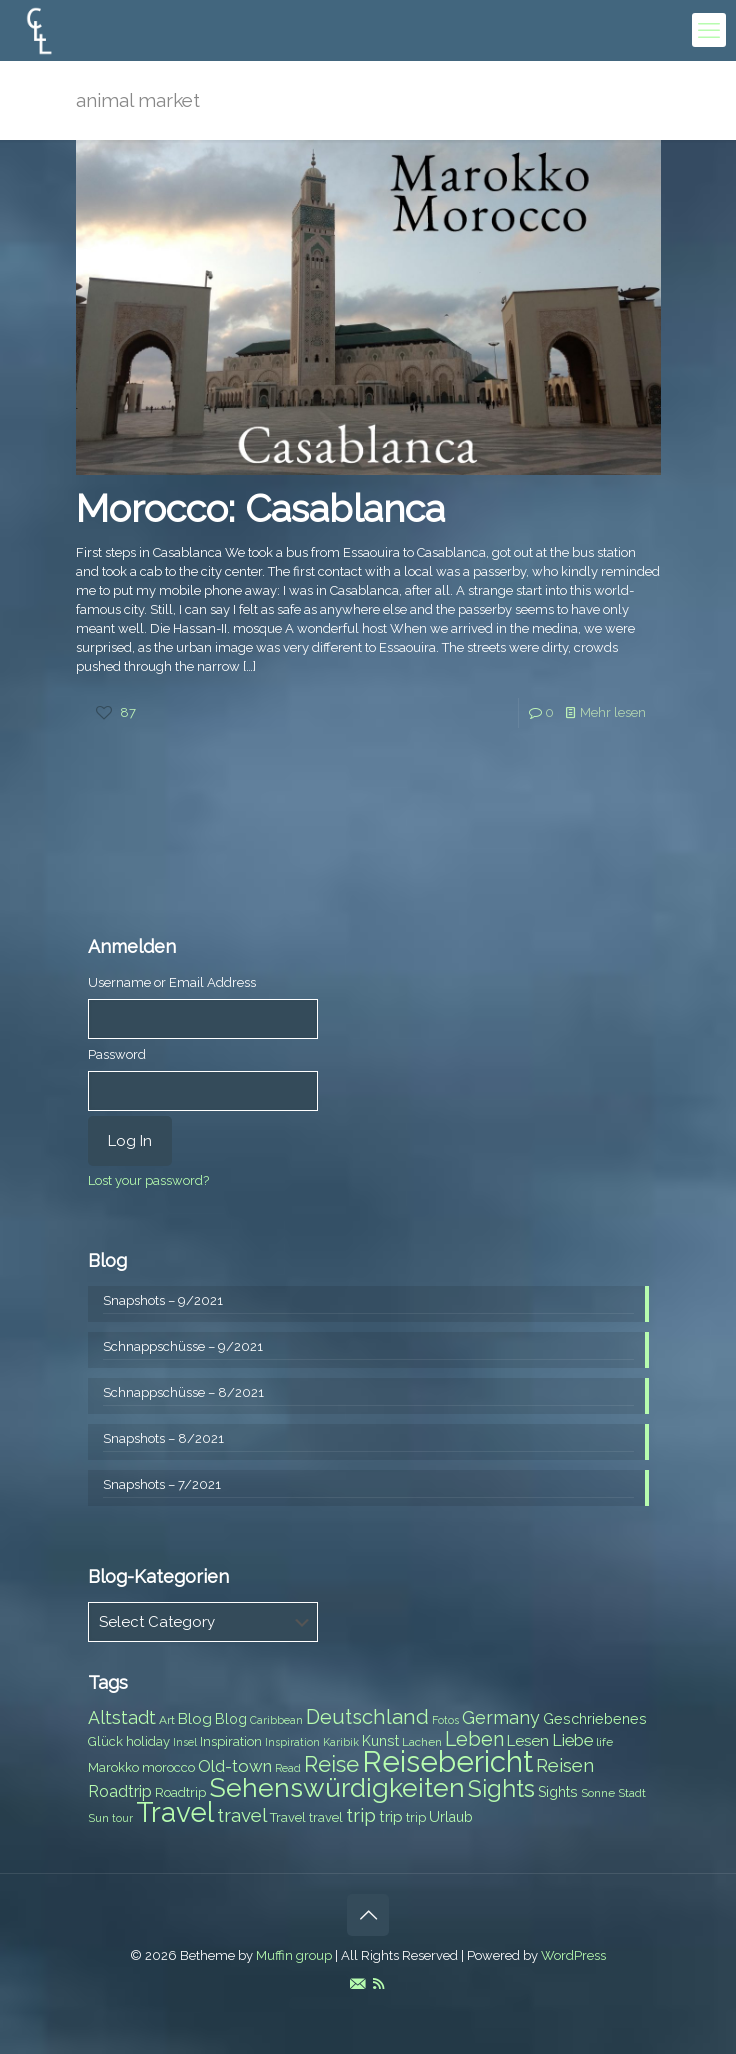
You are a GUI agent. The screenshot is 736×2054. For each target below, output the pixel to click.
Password (117, 1054)
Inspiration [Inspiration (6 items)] (292, 1742)
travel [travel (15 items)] (242, 1815)
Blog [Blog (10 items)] (195, 1719)
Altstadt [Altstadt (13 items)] (122, 1717)
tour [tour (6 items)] (122, 1818)
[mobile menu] (709, 30)
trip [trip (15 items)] (361, 1815)
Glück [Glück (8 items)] (105, 1741)
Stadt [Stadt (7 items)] (632, 1793)
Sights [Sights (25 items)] (501, 1789)
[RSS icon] (378, 1984)
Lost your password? (148, 1180)
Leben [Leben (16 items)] (474, 1739)
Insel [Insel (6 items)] (185, 1742)
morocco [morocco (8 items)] (168, 1767)
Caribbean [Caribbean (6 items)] (276, 1720)
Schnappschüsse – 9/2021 (183, 1346)
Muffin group (294, 1955)
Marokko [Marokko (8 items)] (113, 1767)
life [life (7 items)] (604, 1742)
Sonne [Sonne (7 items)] (598, 1793)
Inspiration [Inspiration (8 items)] (231, 1741)
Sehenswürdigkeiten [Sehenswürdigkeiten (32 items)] (337, 1787)
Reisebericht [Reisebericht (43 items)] (447, 1761)
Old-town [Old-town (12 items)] (235, 1766)
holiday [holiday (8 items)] (148, 1741)
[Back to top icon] (368, 1915)
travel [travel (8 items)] (326, 1817)
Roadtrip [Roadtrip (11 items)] (120, 1791)
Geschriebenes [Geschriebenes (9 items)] (595, 1719)
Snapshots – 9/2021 (163, 1300)
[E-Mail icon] (357, 1984)
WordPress (573, 1955)
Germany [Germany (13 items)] (501, 1717)
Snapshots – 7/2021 (162, 1484)
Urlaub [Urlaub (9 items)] (451, 1817)
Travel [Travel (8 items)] (288, 1817)
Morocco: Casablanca (260, 508)
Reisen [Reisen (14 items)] (565, 1765)
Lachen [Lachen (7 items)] (422, 1742)
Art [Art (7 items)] (167, 1720)
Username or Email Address (172, 982)
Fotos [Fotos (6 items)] (445, 1720)
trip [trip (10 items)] (391, 1817)
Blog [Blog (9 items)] (231, 1719)
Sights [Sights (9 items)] (558, 1792)
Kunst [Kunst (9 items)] (380, 1741)
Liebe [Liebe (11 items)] (572, 1740)
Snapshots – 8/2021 (163, 1438)
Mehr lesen (613, 712)
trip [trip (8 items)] (416, 1817)
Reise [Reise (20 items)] (331, 1764)
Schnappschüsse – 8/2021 (183, 1392)
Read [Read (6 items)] (288, 1768)
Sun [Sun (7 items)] (98, 1818)
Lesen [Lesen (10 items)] (528, 1741)
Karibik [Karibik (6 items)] (341, 1742)
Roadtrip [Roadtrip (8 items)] (180, 1792)
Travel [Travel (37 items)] (175, 1812)
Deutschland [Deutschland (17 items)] (367, 1717)
